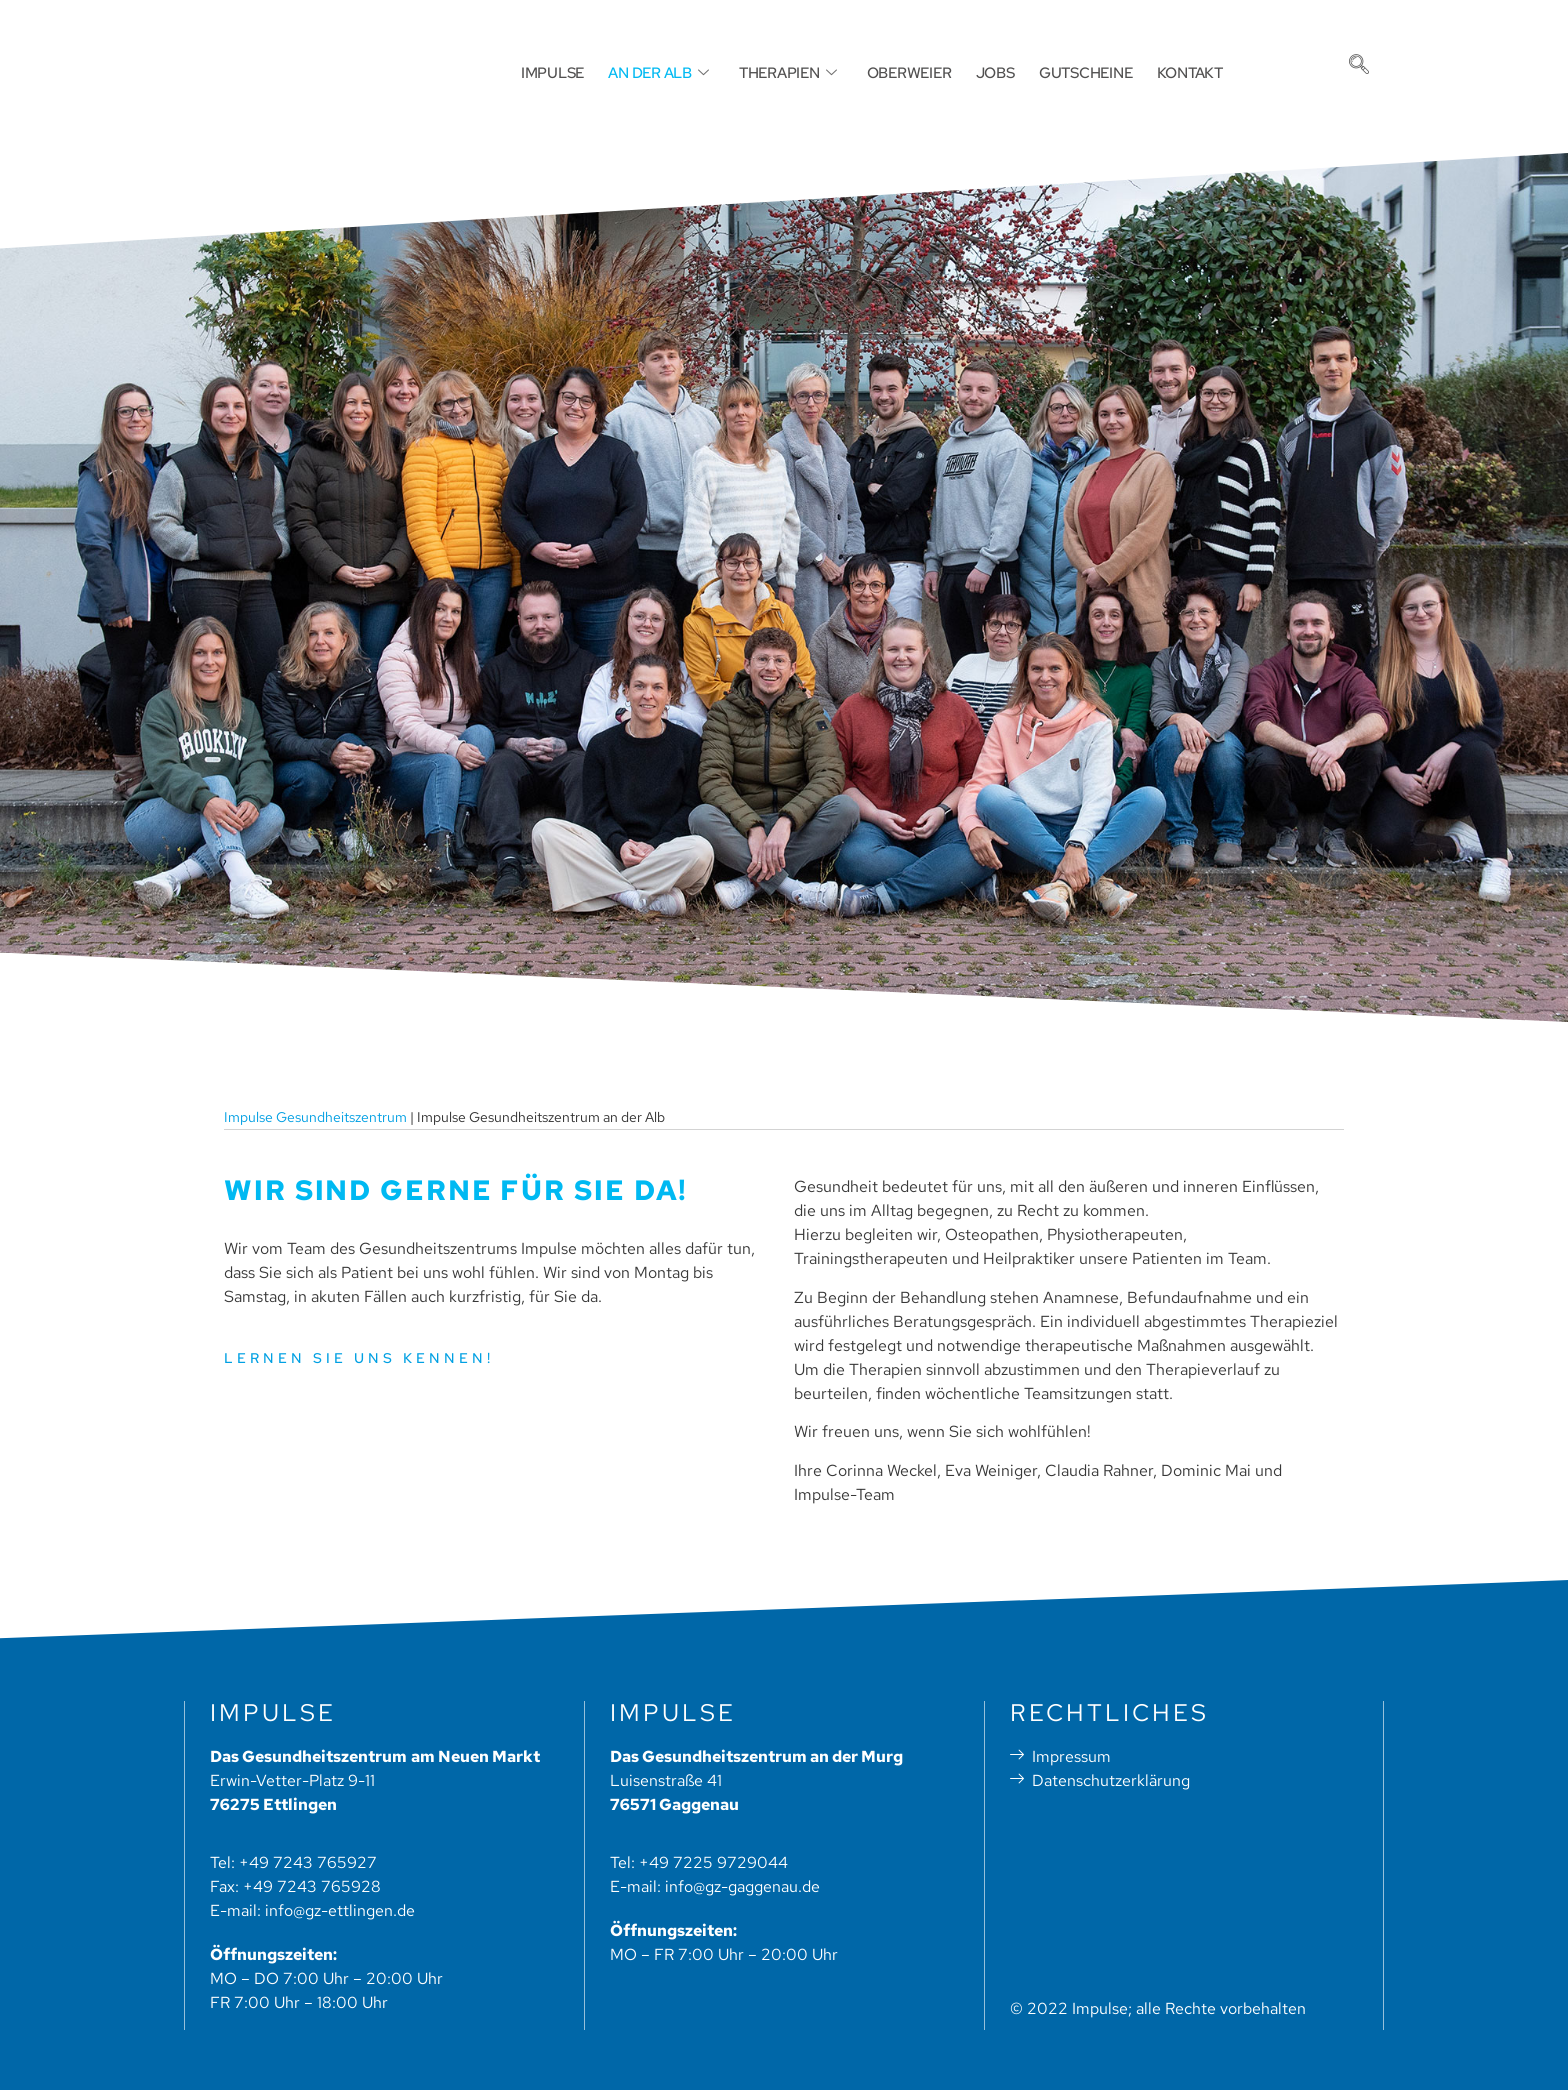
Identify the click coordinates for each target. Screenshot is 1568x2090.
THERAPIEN (801, 72)
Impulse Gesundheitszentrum (315, 1117)
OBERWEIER (911, 72)
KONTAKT (1161, 72)
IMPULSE (586, 72)
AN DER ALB (682, 72)
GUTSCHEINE (1068, 72)
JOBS (988, 72)
